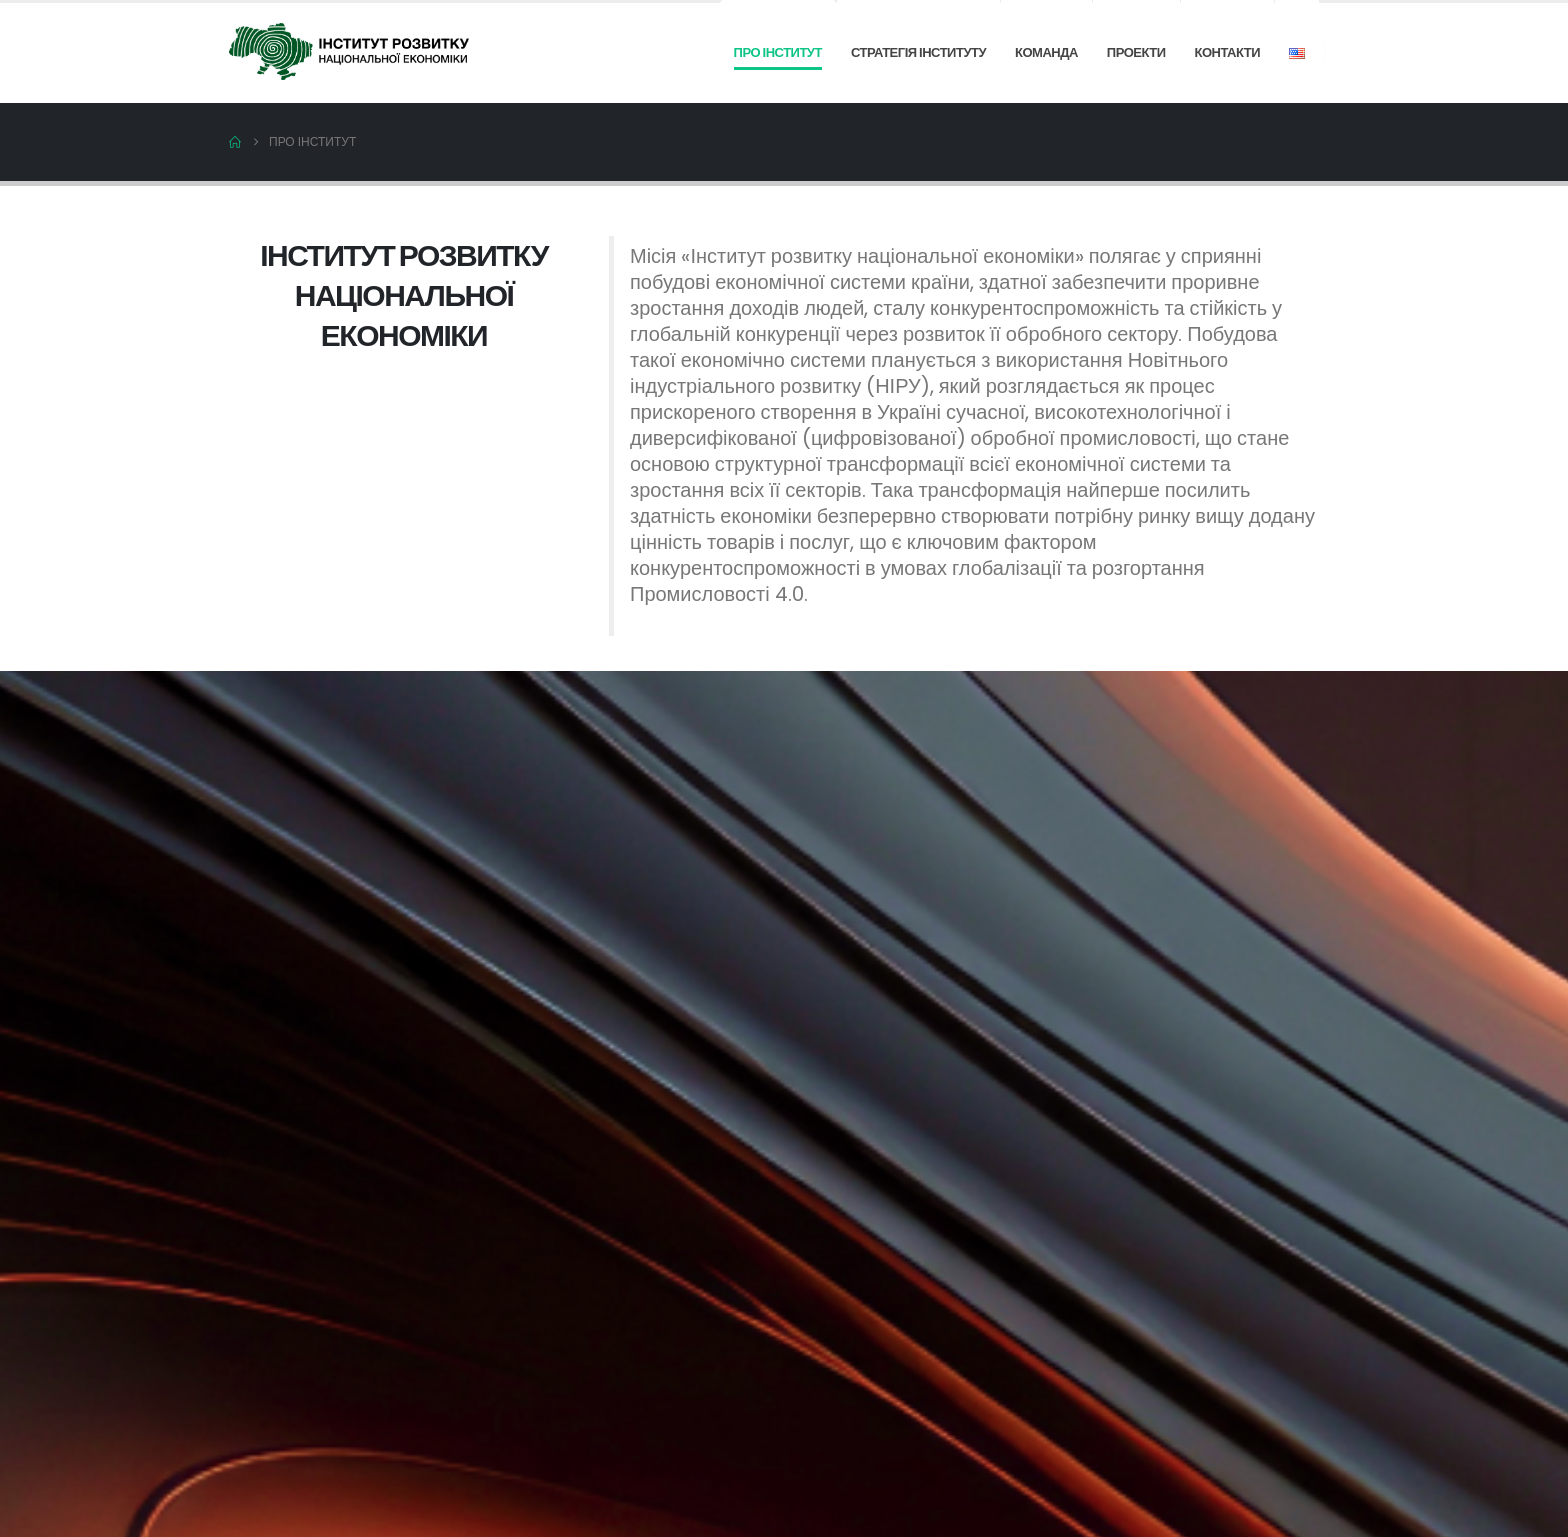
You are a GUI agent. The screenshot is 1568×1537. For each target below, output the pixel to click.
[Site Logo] (349, 51)
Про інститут (778, 52)
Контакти (1228, 52)
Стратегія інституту (918, 52)
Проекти (1136, 52)
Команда (1046, 52)
